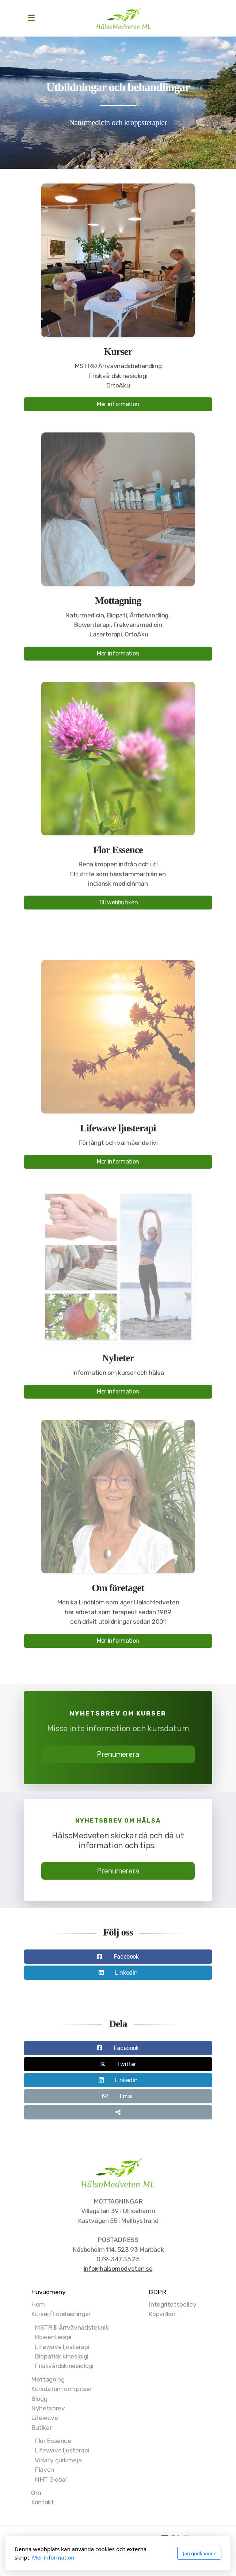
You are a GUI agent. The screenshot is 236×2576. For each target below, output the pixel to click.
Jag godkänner (199, 2553)
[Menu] (31, 18)
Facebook (126, 1959)
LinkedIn (126, 1975)
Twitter (126, 2067)
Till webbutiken (118, 905)
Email (127, 2099)
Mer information (118, 404)
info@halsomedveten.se (118, 2268)
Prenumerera (118, 1756)
